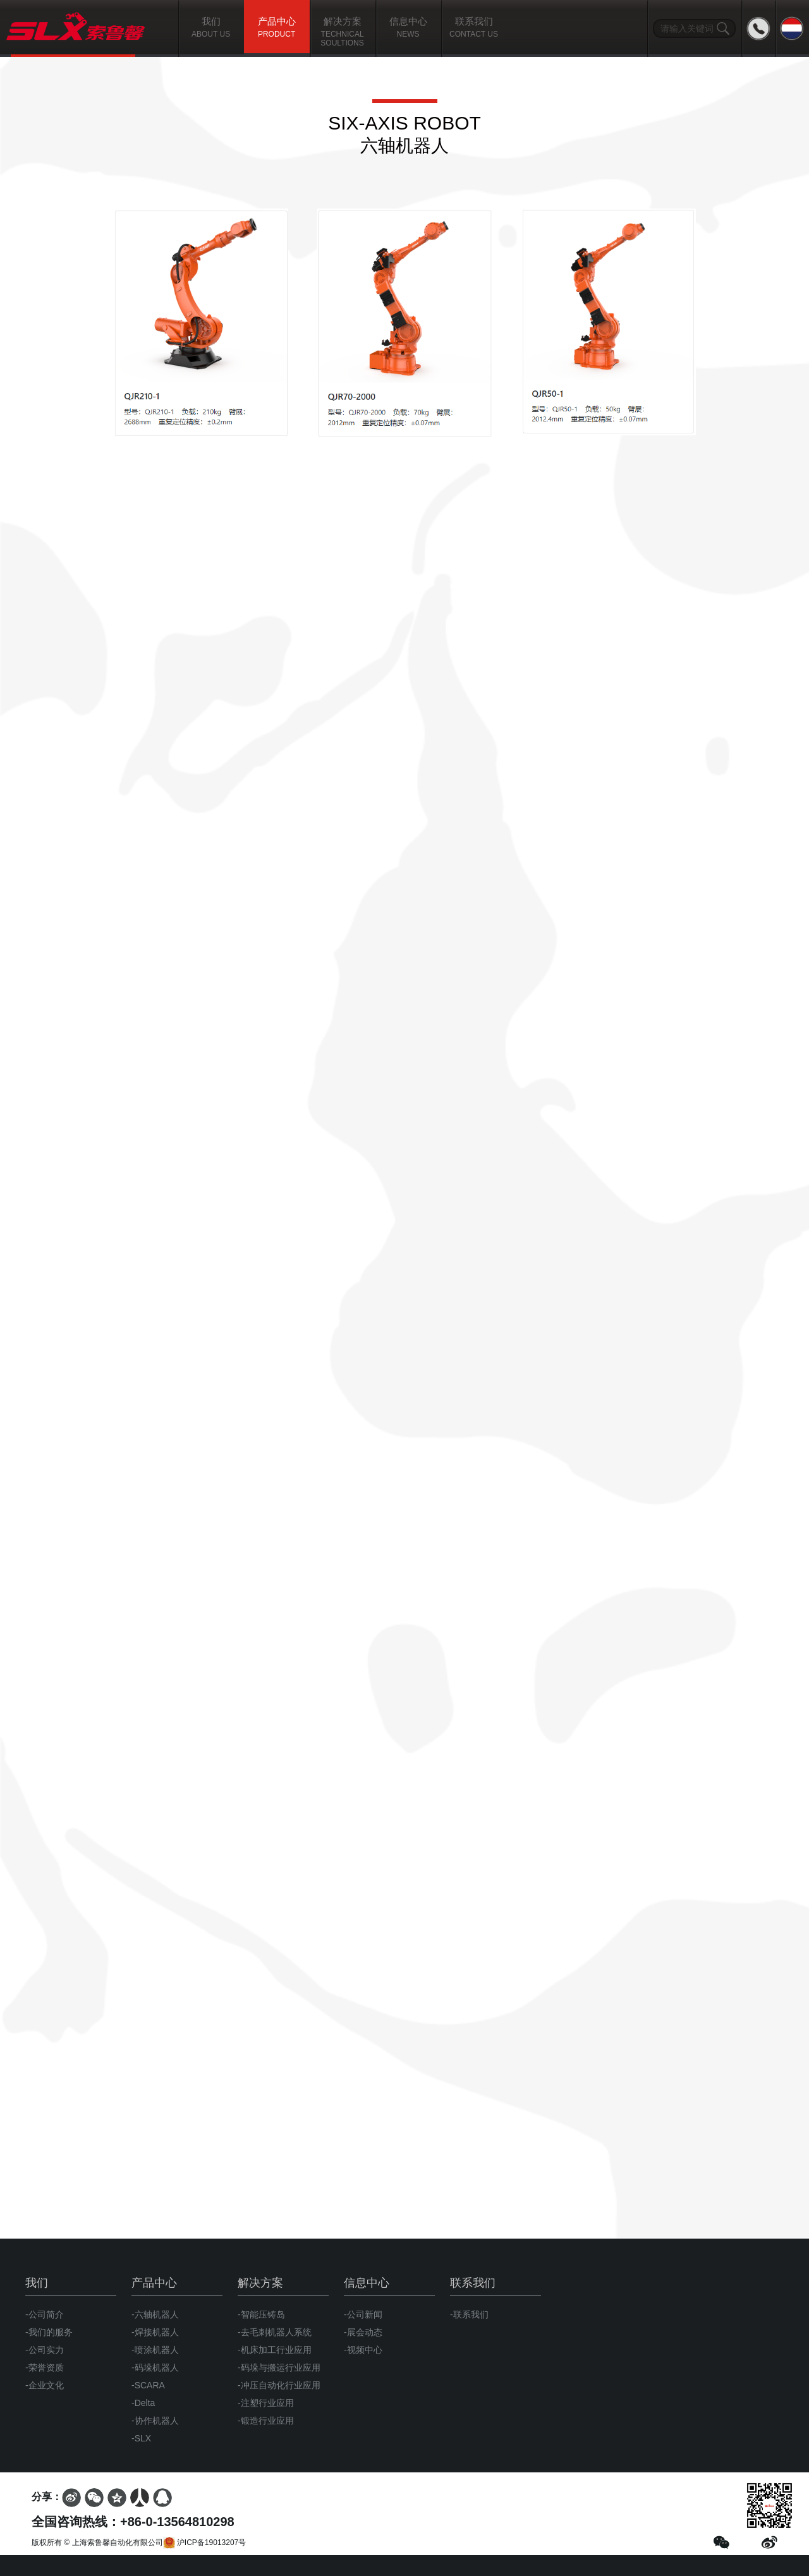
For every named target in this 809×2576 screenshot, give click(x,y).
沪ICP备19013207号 (204, 2542)
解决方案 (260, 2283)
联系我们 (473, 2283)
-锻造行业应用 (266, 2421)
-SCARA (148, 2385)
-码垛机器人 (155, 2367)
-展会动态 (363, 2332)
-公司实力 (44, 2350)
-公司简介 (44, 2314)
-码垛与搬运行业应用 (279, 2367)
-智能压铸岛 (261, 2314)
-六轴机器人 (155, 2314)
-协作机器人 (155, 2421)
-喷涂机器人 (155, 2350)
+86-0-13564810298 (177, 2522)
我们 (36, 2283)
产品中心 (154, 2283)
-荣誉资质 (44, 2367)
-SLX (141, 2438)
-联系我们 (469, 2314)
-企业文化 (44, 2385)
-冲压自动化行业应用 (279, 2385)
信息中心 (366, 2283)
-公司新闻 (363, 2314)
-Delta (143, 2403)
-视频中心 (363, 2350)
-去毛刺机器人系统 (275, 2332)
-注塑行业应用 (266, 2403)
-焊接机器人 (155, 2332)
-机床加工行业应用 (275, 2350)
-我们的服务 (49, 2332)
